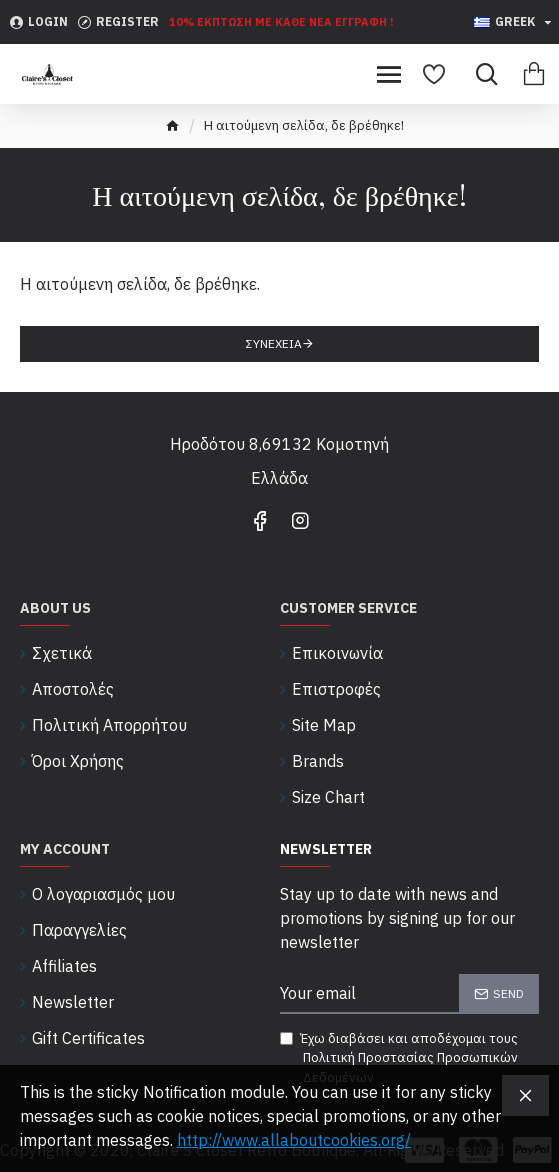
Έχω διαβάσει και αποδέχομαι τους (410, 1059)
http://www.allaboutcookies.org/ (294, 1140)
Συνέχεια (274, 343)
